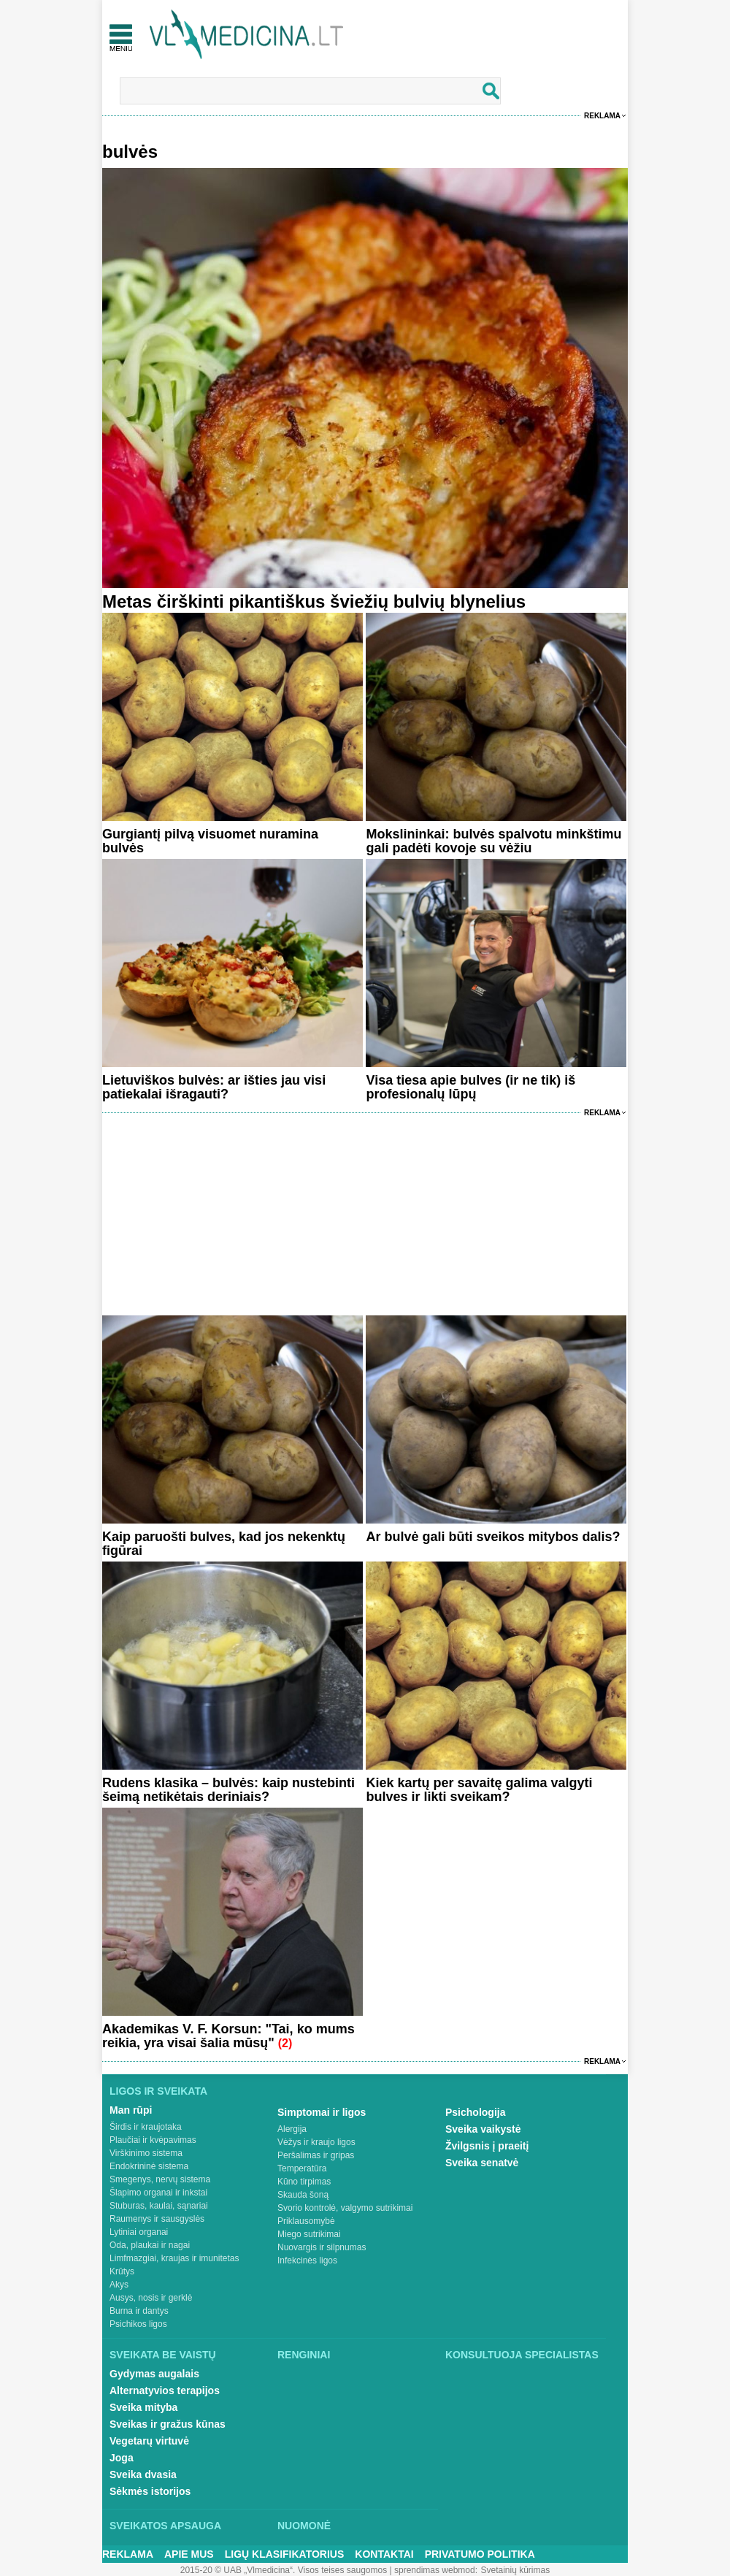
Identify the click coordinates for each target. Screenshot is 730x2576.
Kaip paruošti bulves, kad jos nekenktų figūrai (223, 1543)
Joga (122, 2458)
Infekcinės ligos (307, 2260)
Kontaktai (384, 2554)
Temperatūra (301, 2168)
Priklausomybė (306, 2221)
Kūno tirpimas (304, 2181)
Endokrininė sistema (149, 2166)
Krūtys (122, 2271)
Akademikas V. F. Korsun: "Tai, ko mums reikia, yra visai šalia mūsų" (228, 2036)
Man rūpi (131, 2110)
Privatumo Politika (480, 2554)
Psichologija (475, 2112)
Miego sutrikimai (309, 2234)
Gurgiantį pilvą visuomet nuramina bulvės (210, 841)
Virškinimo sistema (146, 2153)
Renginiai (303, 2355)
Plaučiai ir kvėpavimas (153, 2140)
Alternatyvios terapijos (165, 2390)
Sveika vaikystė (483, 2129)
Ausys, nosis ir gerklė (151, 2298)
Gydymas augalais (154, 2374)
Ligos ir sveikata (158, 2091)
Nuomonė (304, 2525)
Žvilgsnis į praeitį (487, 2146)
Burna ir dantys (139, 2311)
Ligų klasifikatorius (285, 2554)
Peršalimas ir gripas (315, 2155)
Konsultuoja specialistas (522, 2355)
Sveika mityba (143, 2407)
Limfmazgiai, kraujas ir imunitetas (174, 2258)
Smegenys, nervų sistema (160, 2179)
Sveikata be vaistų (163, 2355)
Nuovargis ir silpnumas (321, 2247)
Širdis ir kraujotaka (146, 2127)
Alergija (292, 2129)
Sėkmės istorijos (150, 2491)
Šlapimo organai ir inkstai (158, 2192)
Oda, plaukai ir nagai (150, 2245)
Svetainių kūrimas (515, 2570)
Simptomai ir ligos (321, 2112)
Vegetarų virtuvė (149, 2441)
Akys (119, 2284)
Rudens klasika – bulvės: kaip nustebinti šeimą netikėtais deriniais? (228, 1790)
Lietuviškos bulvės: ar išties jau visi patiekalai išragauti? (214, 1087)
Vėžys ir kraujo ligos (316, 2142)
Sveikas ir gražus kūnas (168, 2424)
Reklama (602, 116)
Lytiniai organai (139, 2232)
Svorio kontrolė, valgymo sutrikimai (344, 2208)
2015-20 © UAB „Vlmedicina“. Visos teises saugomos (283, 2570)
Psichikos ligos (138, 2324)
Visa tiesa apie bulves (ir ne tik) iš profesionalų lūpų (470, 1087)
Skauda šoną (302, 2195)
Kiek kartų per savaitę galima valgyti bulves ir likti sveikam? (479, 1790)
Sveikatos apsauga (165, 2525)
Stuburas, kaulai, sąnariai (159, 2206)
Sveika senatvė (481, 2162)
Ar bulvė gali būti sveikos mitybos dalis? (493, 1536)
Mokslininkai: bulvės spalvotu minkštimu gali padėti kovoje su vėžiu (493, 841)
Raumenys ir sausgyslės (157, 2219)
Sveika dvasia (143, 2474)
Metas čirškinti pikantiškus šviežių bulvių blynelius (314, 601)
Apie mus (189, 2554)
